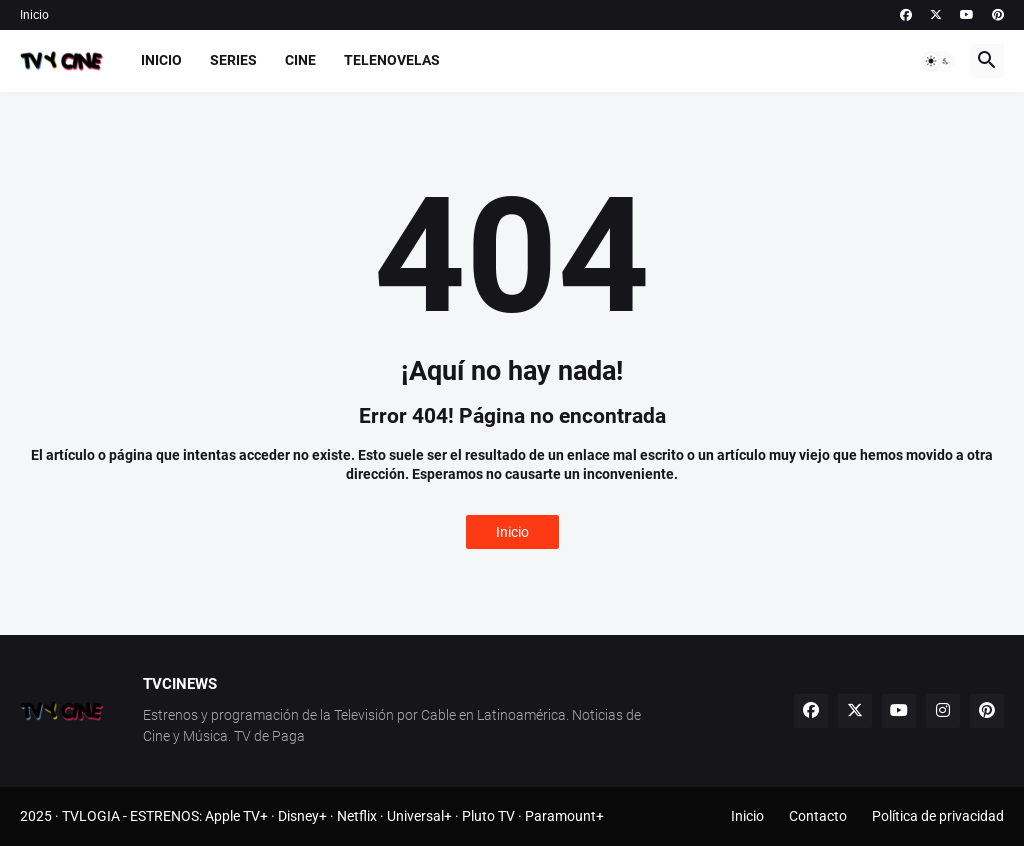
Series (233, 60)
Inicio (34, 15)
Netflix (357, 816)
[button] (938, 61)
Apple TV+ (236, 816)
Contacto (818, 816)
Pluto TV (488, 816)
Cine (300, 60)
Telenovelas (392, 60)
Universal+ (419, 816)
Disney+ (302, 816)
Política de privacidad (938, 816)
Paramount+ (564, 816)
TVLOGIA (91, 816)
